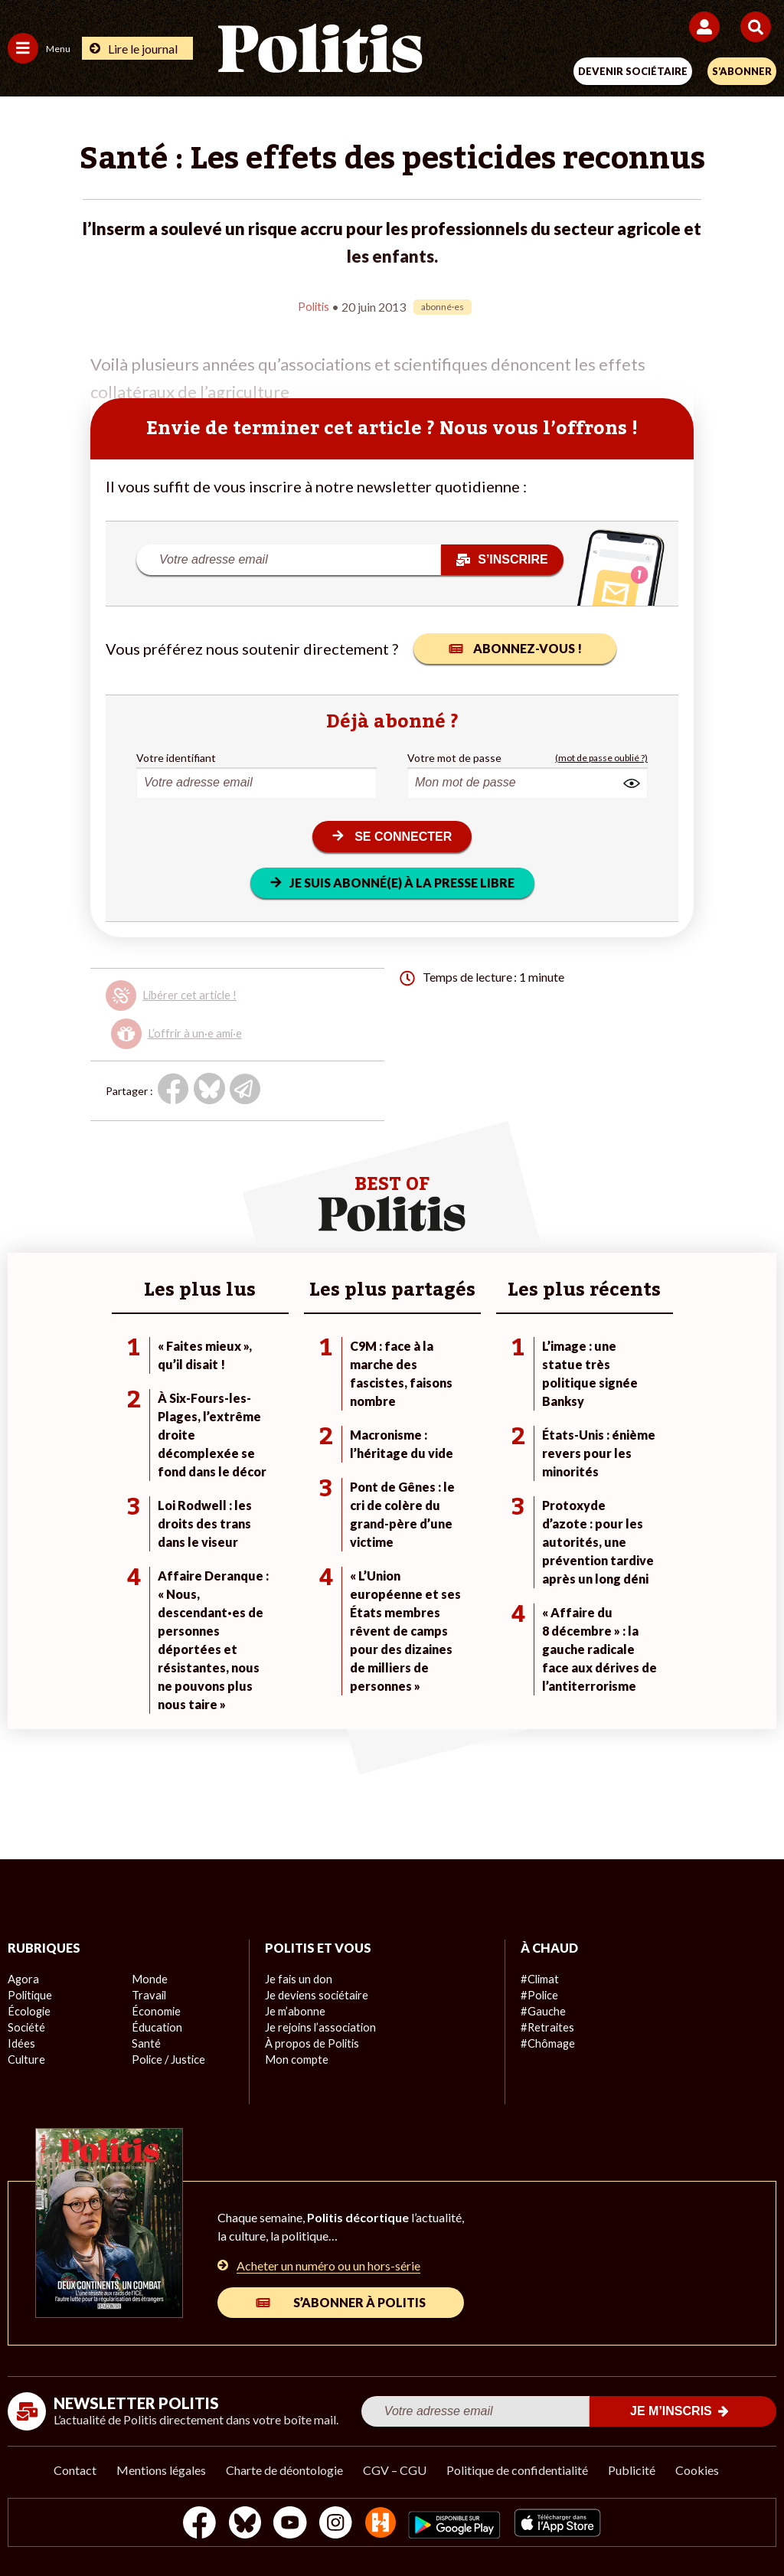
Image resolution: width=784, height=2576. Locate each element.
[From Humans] (383, 2523)
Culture (26, 2057)
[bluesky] (240, 2523)
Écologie (28, 2009)
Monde (148, 1977)
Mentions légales (161, 2468)
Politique (29, 1993)
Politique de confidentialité (517, 2468)
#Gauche (542, 2009)
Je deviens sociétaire (315, 1993)
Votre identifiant (176, 756)
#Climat (539, 1977)
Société (26, 2025)
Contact (75, 2468)
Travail (147, 1993)
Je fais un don (297, 1977)
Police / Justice (168, 2057)
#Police (538, 1993)
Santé (146, 2041)
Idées (21, 2041)
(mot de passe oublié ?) (601, 757)
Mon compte (295, 2057)
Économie (155, 2009)
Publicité (631, 2468)
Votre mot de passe (454, 756)
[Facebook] (191, 2523)
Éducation (156, 2025)
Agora (22, 1977)
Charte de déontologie (284, 2468)
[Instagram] (335, 2523)
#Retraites (546, 2025)
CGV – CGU (394, 2468)
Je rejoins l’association (318, 2025)
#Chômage (547, 2041)
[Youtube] (288, 2523)
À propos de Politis (310, 2041)
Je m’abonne (294, 2009)
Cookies (697, 2468)
